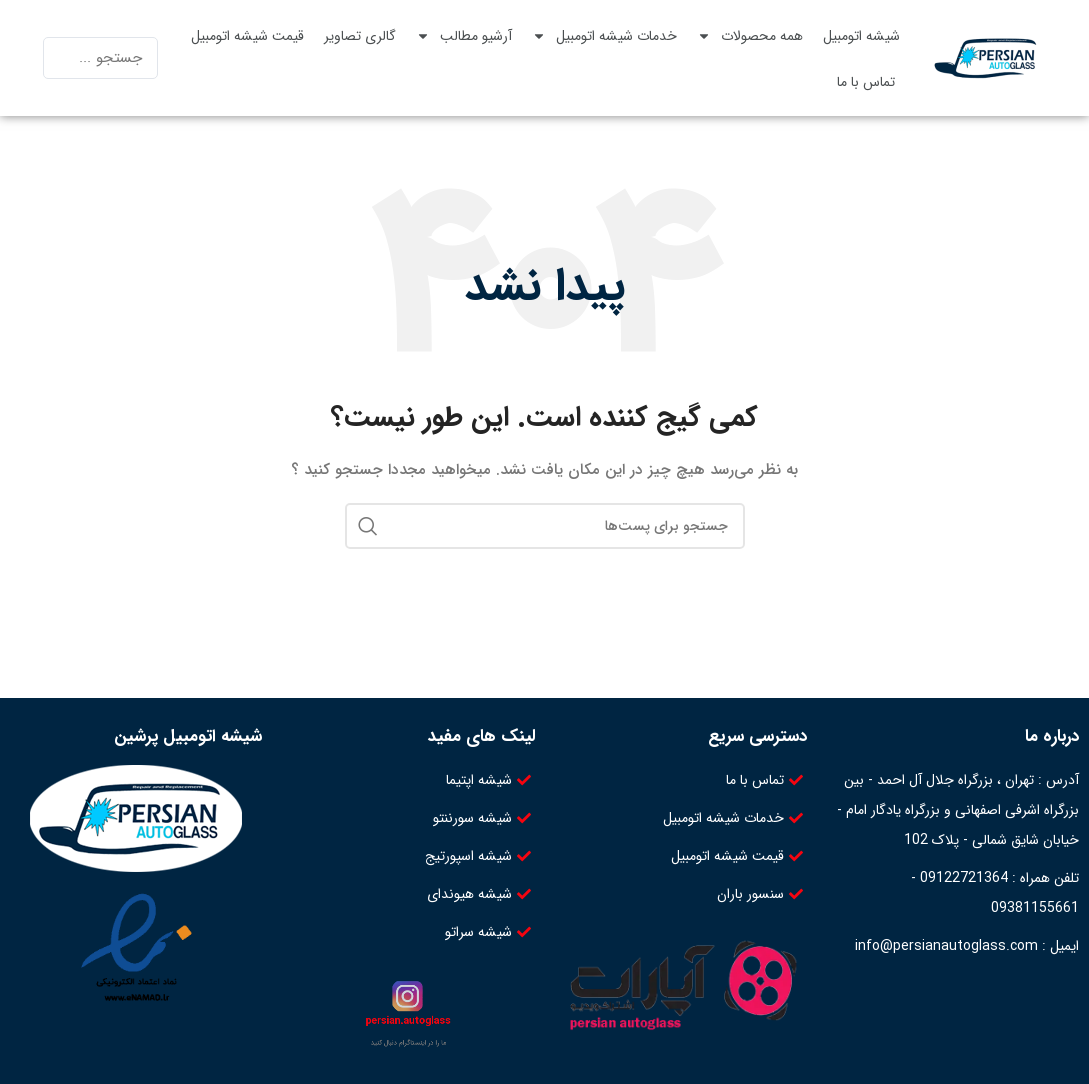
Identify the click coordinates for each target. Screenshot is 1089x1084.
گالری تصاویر (360, 36)
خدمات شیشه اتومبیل (604, 36)
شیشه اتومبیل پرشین (188, 736)
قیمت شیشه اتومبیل (247, 36)
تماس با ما (866, 82)
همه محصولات (750, 36)
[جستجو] (545, 526)
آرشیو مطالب (464, 36)
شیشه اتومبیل (861, 36)
